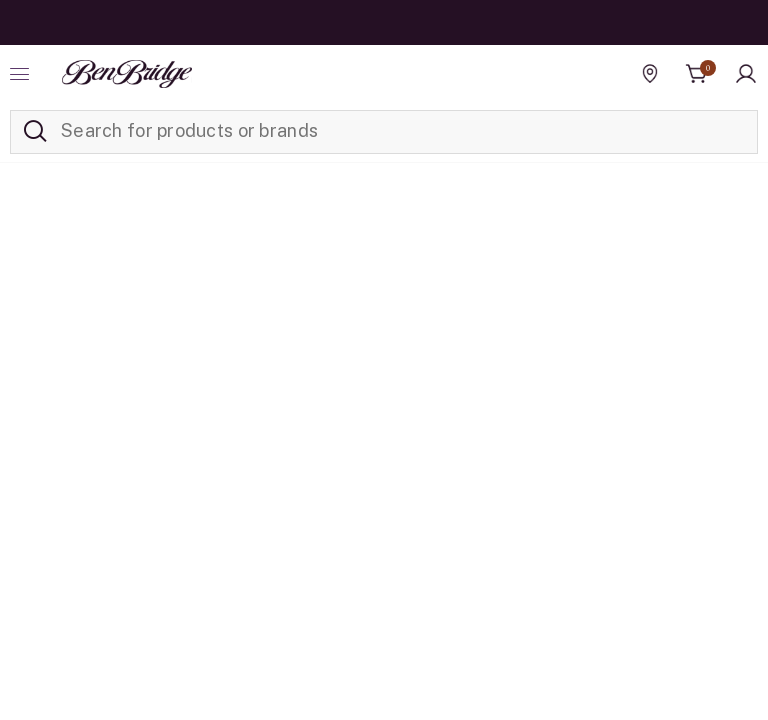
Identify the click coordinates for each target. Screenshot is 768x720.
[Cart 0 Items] (697, 74)
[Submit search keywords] (35, 132)
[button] (746, 74)
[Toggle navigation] (22, 74)
